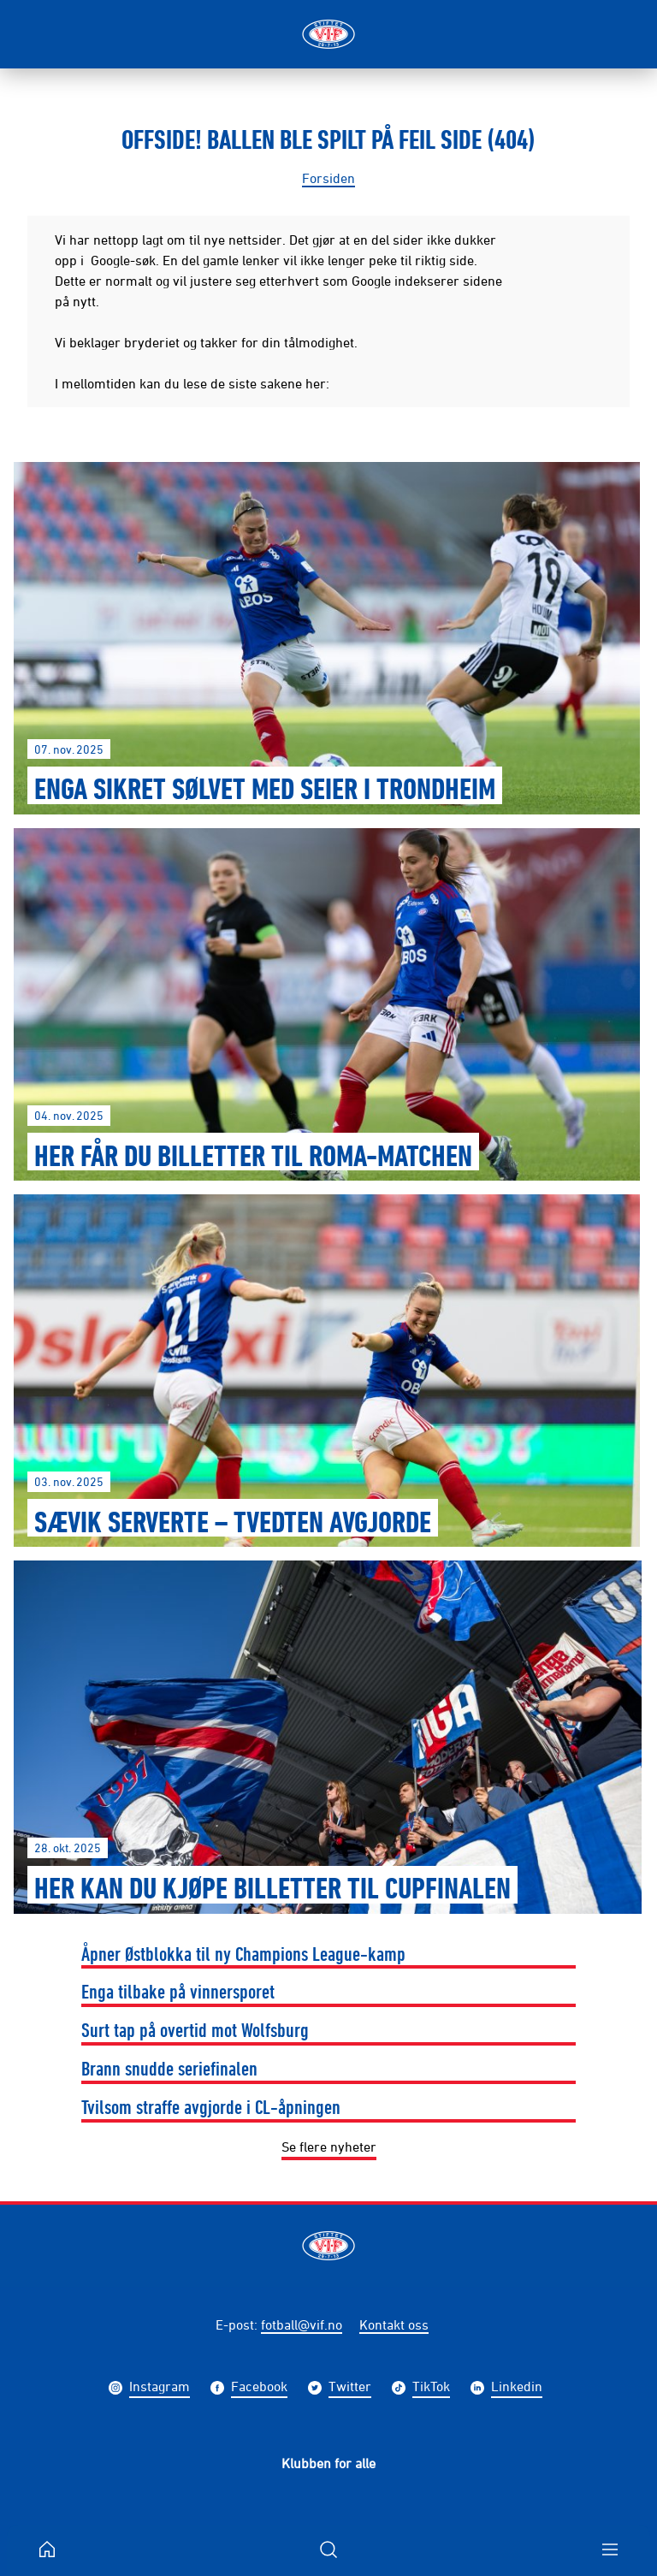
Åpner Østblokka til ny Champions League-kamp (243, 1953)
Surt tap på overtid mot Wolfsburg (195, 2029)
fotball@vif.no (301, 2324)
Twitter (349, 2388)
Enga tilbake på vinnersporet (178, 1991)
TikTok (431, 2388)
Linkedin (516, 2388)
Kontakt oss (394, 2324)
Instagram (159, 2388)
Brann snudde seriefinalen (169, 2068)
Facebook (259, 2388)
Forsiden (328, 178)
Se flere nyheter (328, 2146)
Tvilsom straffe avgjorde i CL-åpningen (210, 2106)
